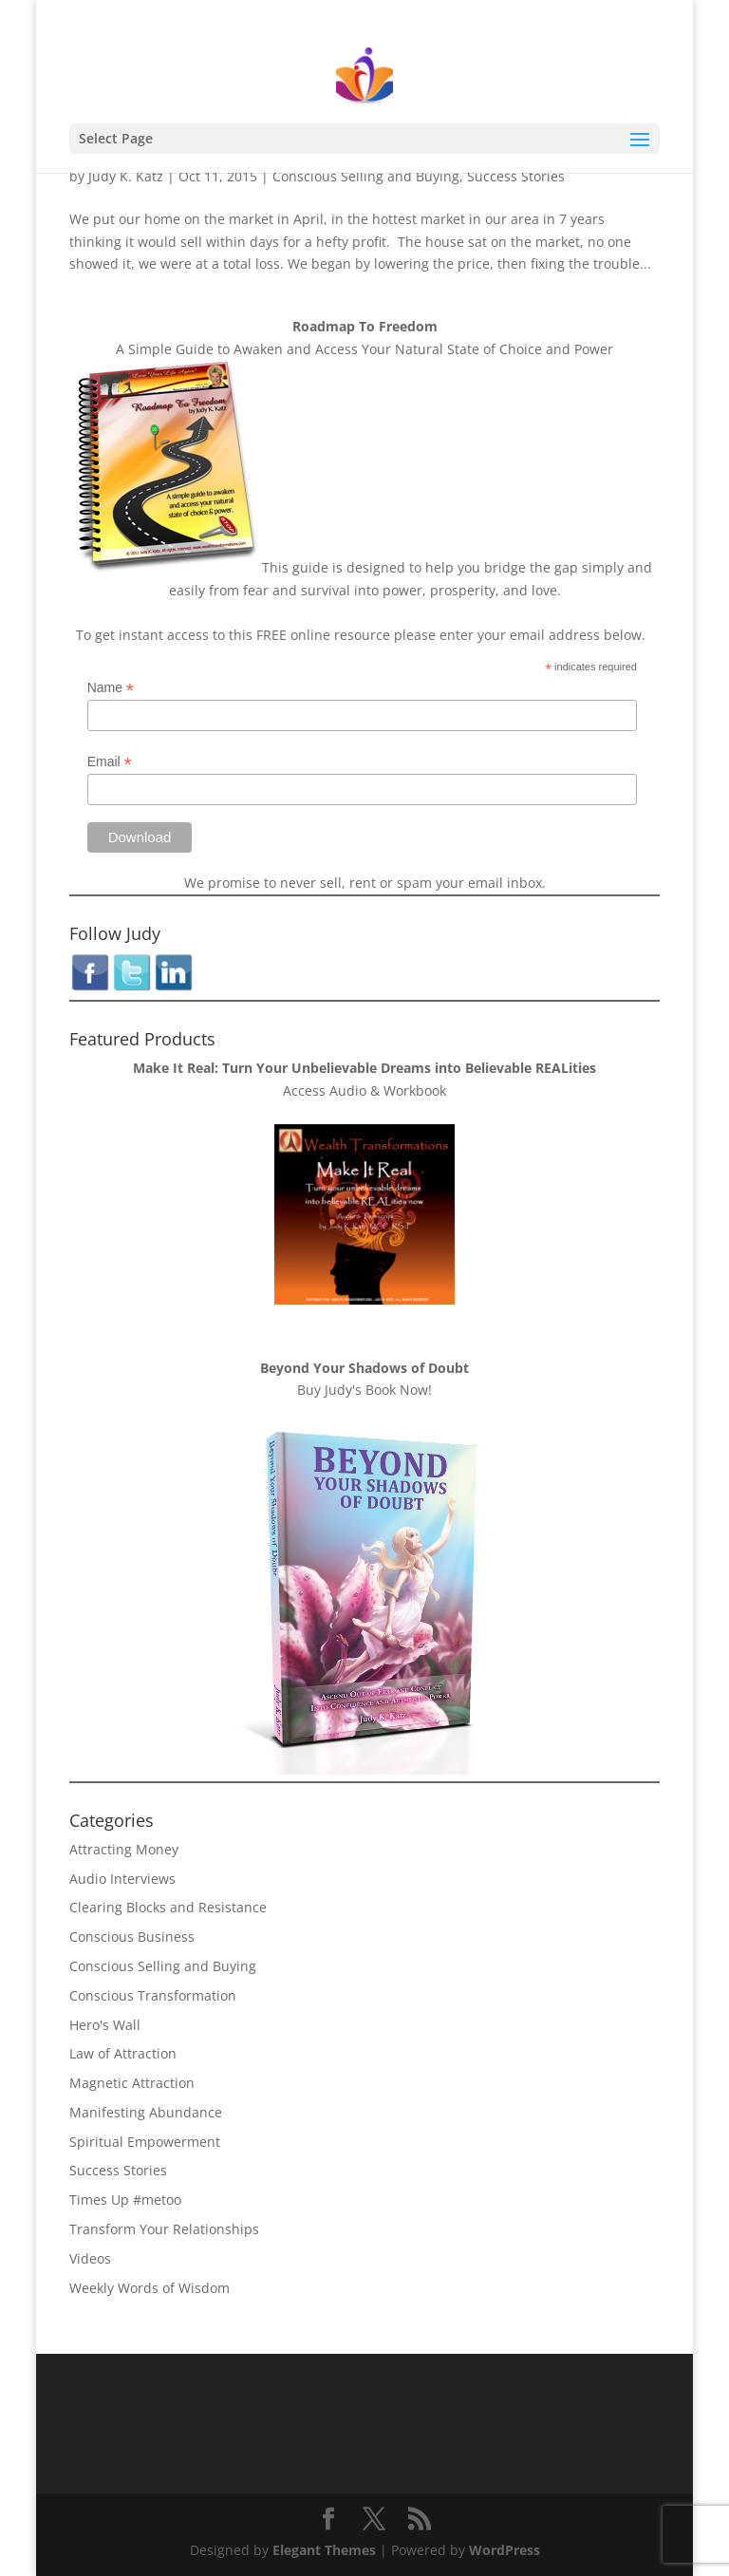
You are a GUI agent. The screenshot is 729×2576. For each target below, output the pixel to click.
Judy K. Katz (125, 176)
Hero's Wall (104, 2025)
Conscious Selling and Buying (365, 176)
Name (110, 688)
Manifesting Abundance (145, 2112)
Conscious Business (132, 1936)
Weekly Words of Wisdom (149, 2288)
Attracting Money (123, 1849)
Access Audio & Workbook (364, 1090)
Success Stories (516, 176)
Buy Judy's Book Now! (364, 1390)
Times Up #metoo (125, 2200)
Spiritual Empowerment (144, 2142)
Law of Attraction (123, 2053)
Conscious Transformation (152, 1995)
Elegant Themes (324, 2550)
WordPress (504, 2550)
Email (109, 762)
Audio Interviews (122, 1879)
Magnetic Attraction (132, 2083)
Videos (90, 2258)
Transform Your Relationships (164, 2229)
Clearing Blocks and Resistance (168, 1907)
